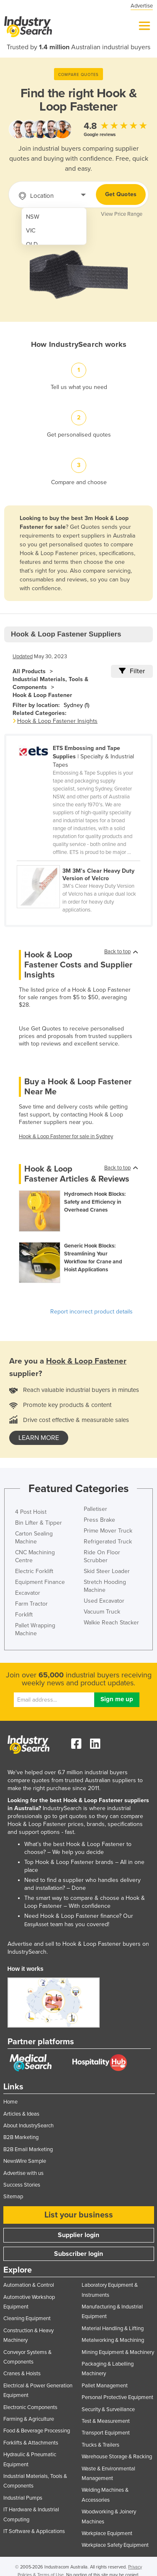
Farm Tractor (31, 1603)
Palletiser (95, 1509)
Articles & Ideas (21, 2114)
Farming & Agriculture (28, 2419)
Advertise (142, 6)
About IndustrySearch (28, 2125)
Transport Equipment (106, 2433)
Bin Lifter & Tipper (38, 1522)
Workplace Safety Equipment (115, 2545)
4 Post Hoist (30, 1511)
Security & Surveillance (108, 2409)
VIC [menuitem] (31, 230)
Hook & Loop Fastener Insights (57, 721)
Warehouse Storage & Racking (117, 2456)
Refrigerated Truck (108, 1541)
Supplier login (78, 2235)
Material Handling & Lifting (113, 2328)
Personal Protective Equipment (117, 2397)
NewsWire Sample (24, 2161)
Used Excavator (104, 1600)
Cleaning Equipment (27, 2318)
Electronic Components (30, 2407)
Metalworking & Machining (113, 2340)
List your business (78, 2215)
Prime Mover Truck (108, 1530)
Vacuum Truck (102, 1611)
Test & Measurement (106, 2421)
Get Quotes (120, 194)
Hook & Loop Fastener (42, 695)
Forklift (24, 1614)
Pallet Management (105, 2385)
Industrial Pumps (22, 2498)
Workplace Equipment (107, 2533)
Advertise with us (23, 2173)
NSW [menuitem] (32, 216)
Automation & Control (28, 2285)
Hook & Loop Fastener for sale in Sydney (66, 1136)
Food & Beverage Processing (36, 2430)
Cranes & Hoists (22, 2373)
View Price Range (121, 214)
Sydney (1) (76, 705)
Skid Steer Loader (107, 1571)
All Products (29, 671)
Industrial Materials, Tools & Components (50, 683)
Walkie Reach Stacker (111, 1622)
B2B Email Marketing (28, 2149)
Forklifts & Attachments (30, 2443)
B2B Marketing (21, 2137)
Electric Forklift (34, 1571)
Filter (132, 671)
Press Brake (99, 1519)
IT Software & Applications (34, 2531)
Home (10, 2102)
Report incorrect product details (91, 1311)
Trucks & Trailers (100, 2445)
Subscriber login (78, 2254)
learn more (38, 1438)
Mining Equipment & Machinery (118, 2352)
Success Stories (21, 2185)
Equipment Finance (40, 1582)
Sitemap (13, 2196)
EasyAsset (36, 1924)
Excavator (27, 1592)
